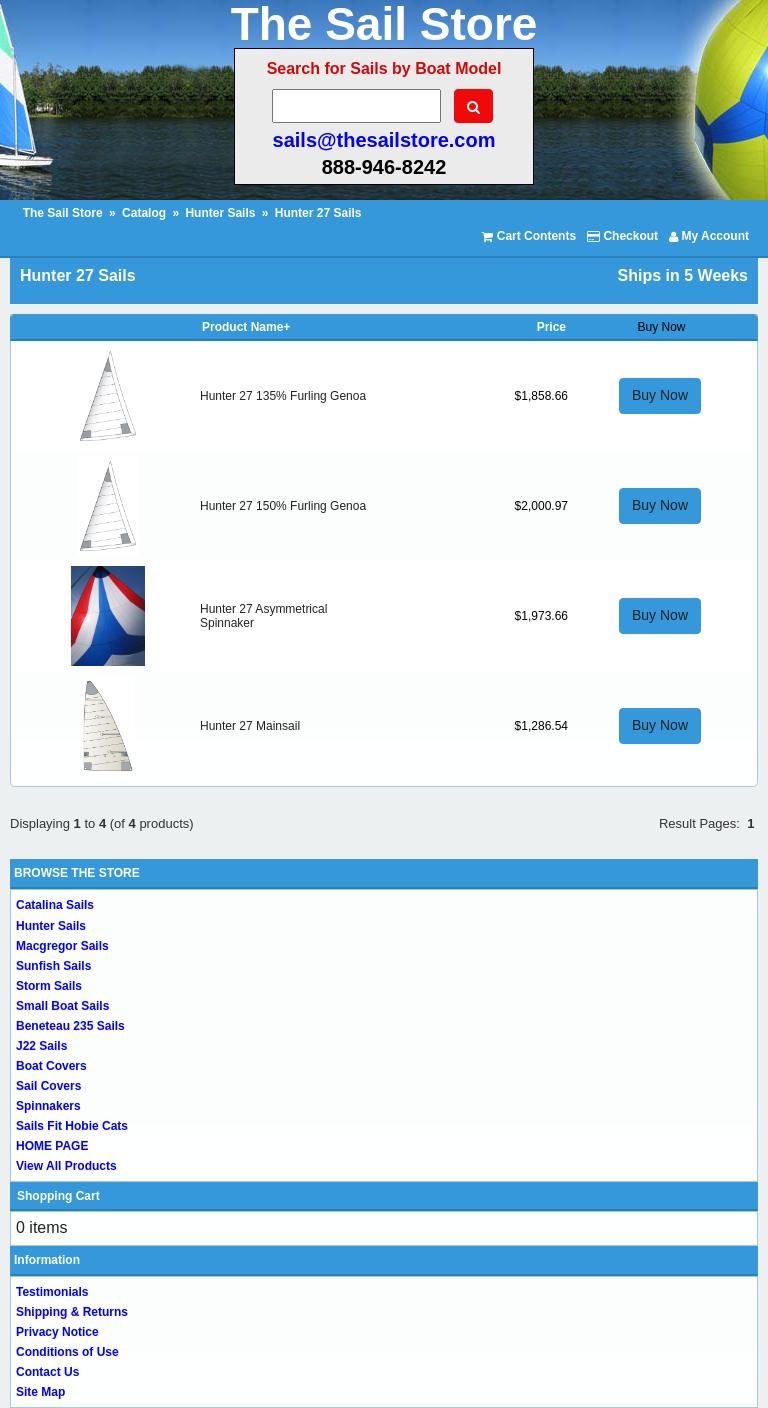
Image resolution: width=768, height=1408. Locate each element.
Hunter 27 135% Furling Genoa (283, 396)
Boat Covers (51, 1066)
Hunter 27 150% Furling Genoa (283, 506)
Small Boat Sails (62, 1006)
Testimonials (52, 1292)
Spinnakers (48, 1106)
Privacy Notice (57, 1332)
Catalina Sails (55, 905)
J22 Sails (41, 1046)
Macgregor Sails (62, 946)
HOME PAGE (52, 1146)
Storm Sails (49, 986)
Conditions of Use (67, 1352)
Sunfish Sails (53, 966)
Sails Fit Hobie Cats (72, 1126)
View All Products (66, 1166)
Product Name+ (246, 327)
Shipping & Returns (72, 1312)
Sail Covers (48, 1086)
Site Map (40, 1392)
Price (551, 327)
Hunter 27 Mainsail (250, 726)
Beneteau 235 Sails (70, 1026)
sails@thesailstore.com (384, 140)
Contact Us (47, 1372)
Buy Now (660, 395)
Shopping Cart (58, 1196)
